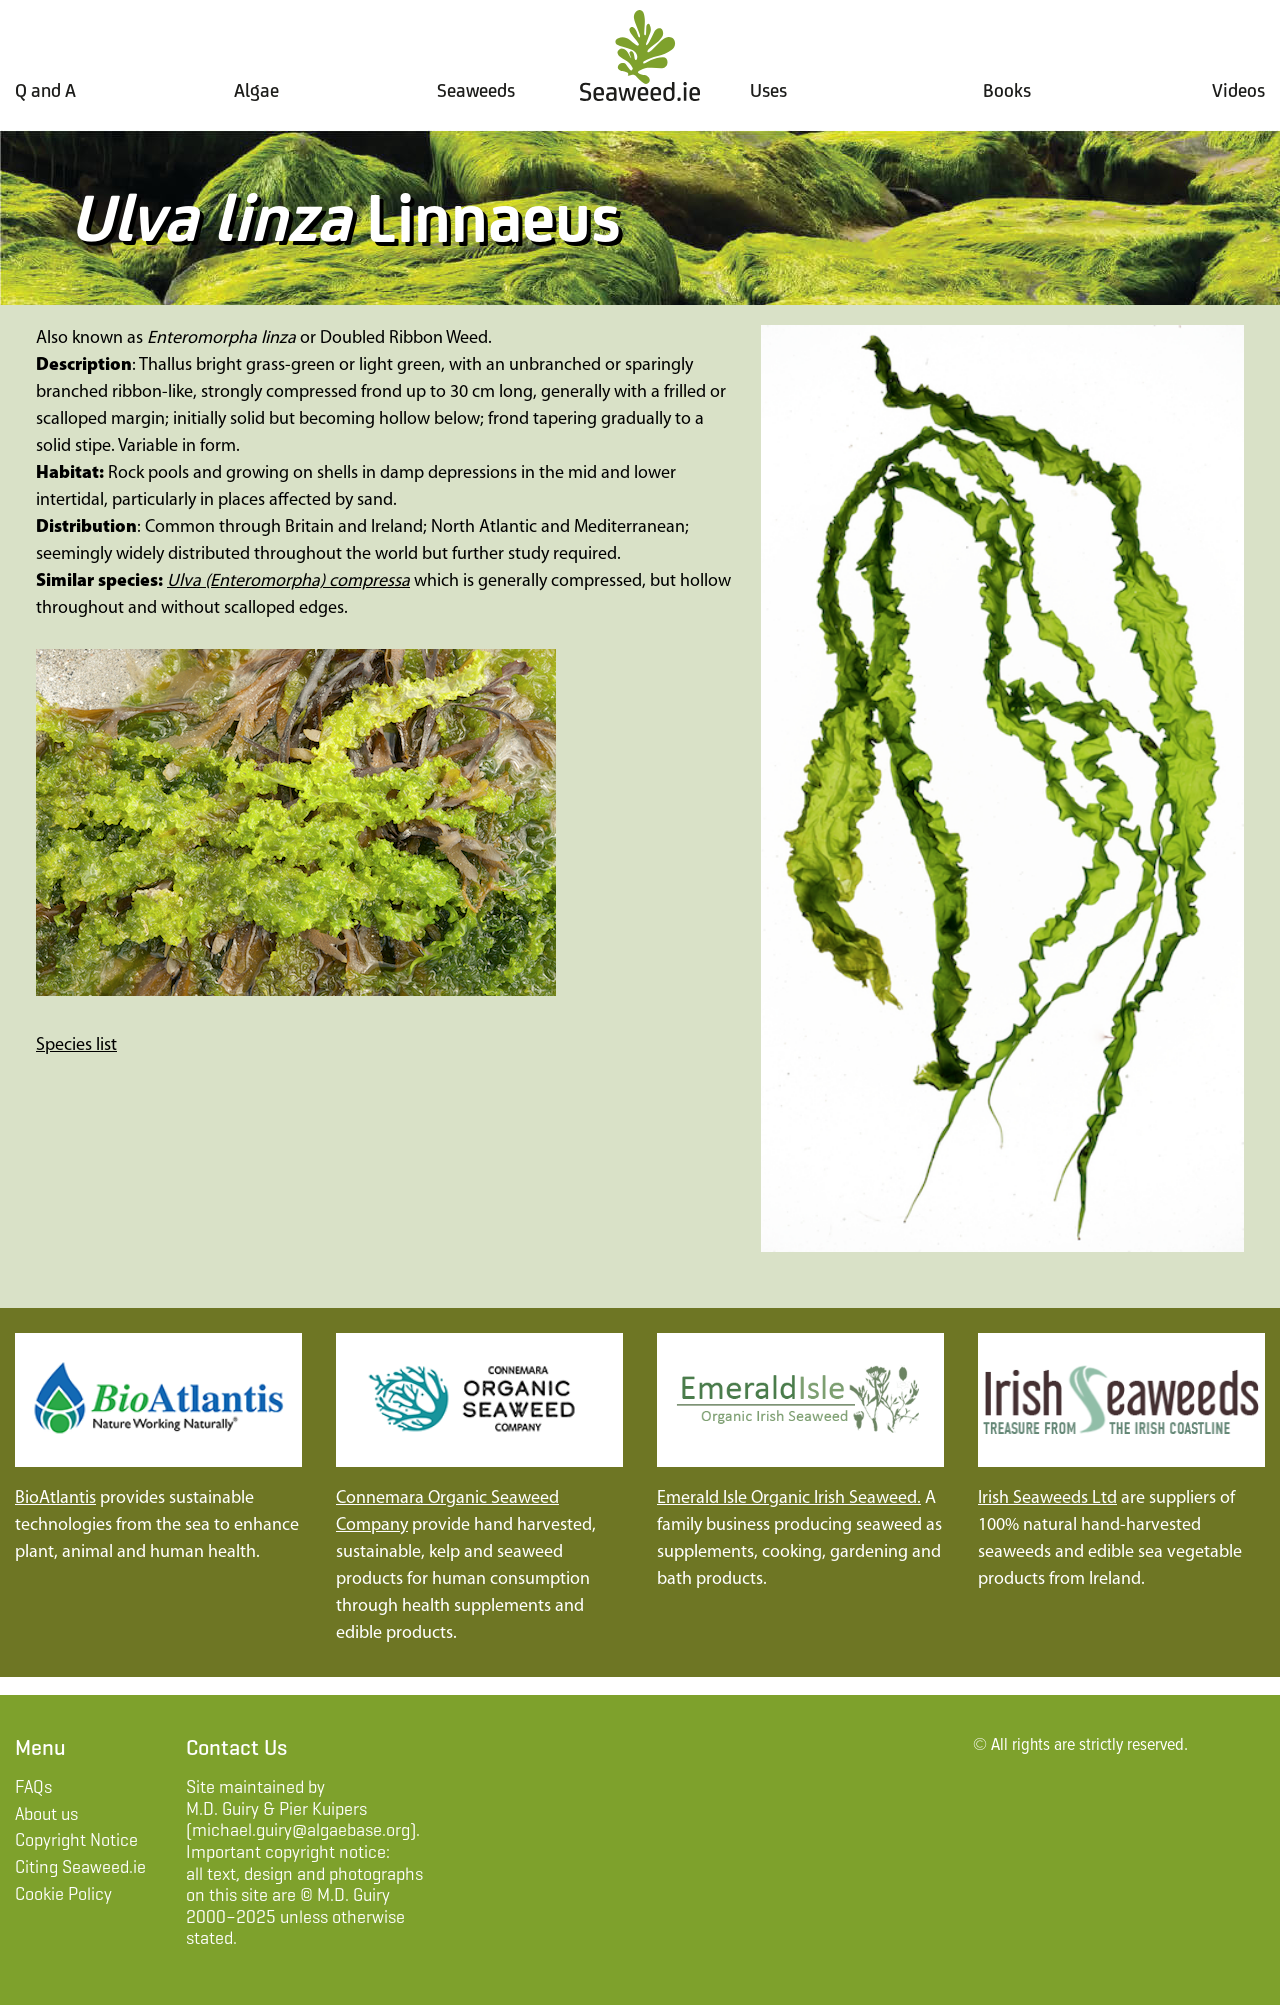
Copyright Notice (76, 1840)
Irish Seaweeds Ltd (1047, 1498)
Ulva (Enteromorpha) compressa (288, 581)
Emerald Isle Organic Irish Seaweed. (789, 1498)
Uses (768, 90)
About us (46, 1814)
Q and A (45, 90)
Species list (76, 1045)
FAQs (33, 1787)
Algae (256, 90)
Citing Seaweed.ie (80, 1867)
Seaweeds (476, 90)
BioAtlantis (55, 1498)
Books (1007, 90)
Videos (1238, 90)
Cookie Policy (63, 1894)
